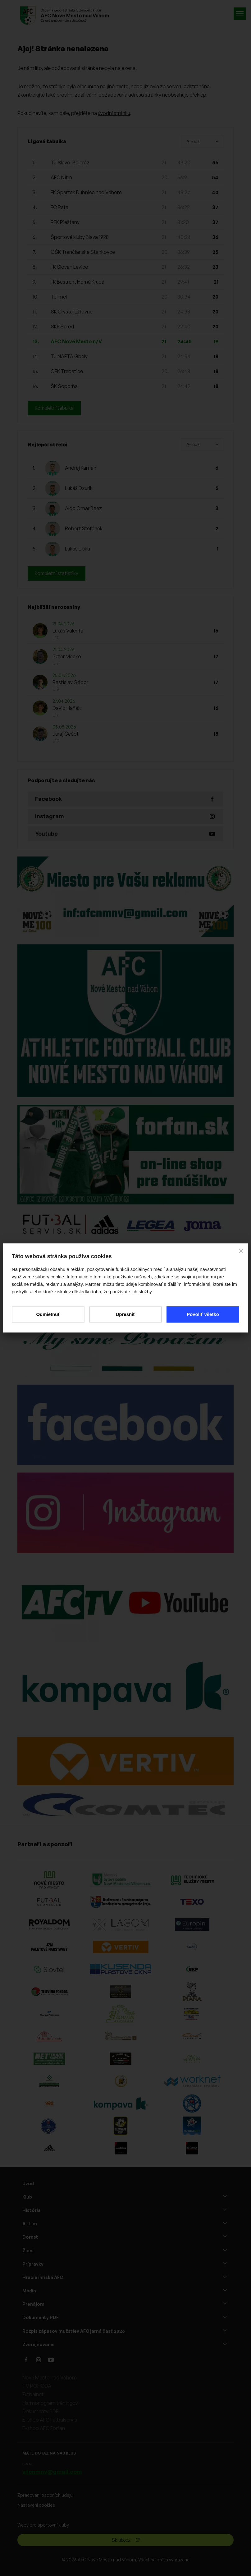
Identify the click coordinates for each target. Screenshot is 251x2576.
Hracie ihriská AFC (42, 2277)
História (31, 2210)
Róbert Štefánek (84, 529)
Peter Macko (66, 657)
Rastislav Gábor (70, 682)
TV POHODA (36, 2386)
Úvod (28, 2183)
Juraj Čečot (65, 734)
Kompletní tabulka (55, 408)
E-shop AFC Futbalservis (49, 2420)
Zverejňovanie (38, 2344)
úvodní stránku (114, 113)
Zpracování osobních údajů (45, 2495)
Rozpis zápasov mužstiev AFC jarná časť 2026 (73, 2331)
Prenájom (33, 2304)
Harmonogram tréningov (50, 2403)
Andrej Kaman (80, 468)
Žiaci (28, 2250)
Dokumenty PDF (40, 2317)
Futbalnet (32, 2394)
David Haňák (66, 708)
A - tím (29, 2224)
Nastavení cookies (36, 2505)
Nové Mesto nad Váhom (49, 2378)
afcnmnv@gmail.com (52, 2471)
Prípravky (32, 2264)
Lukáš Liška (77, 549)
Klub (27, 2196)
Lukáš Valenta (67, 631)
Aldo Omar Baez (83, 508)
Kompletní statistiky (57, 573)
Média (29, 2291)
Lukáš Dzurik (79, 488)
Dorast (30, 2237)
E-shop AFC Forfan (43, 2428)
